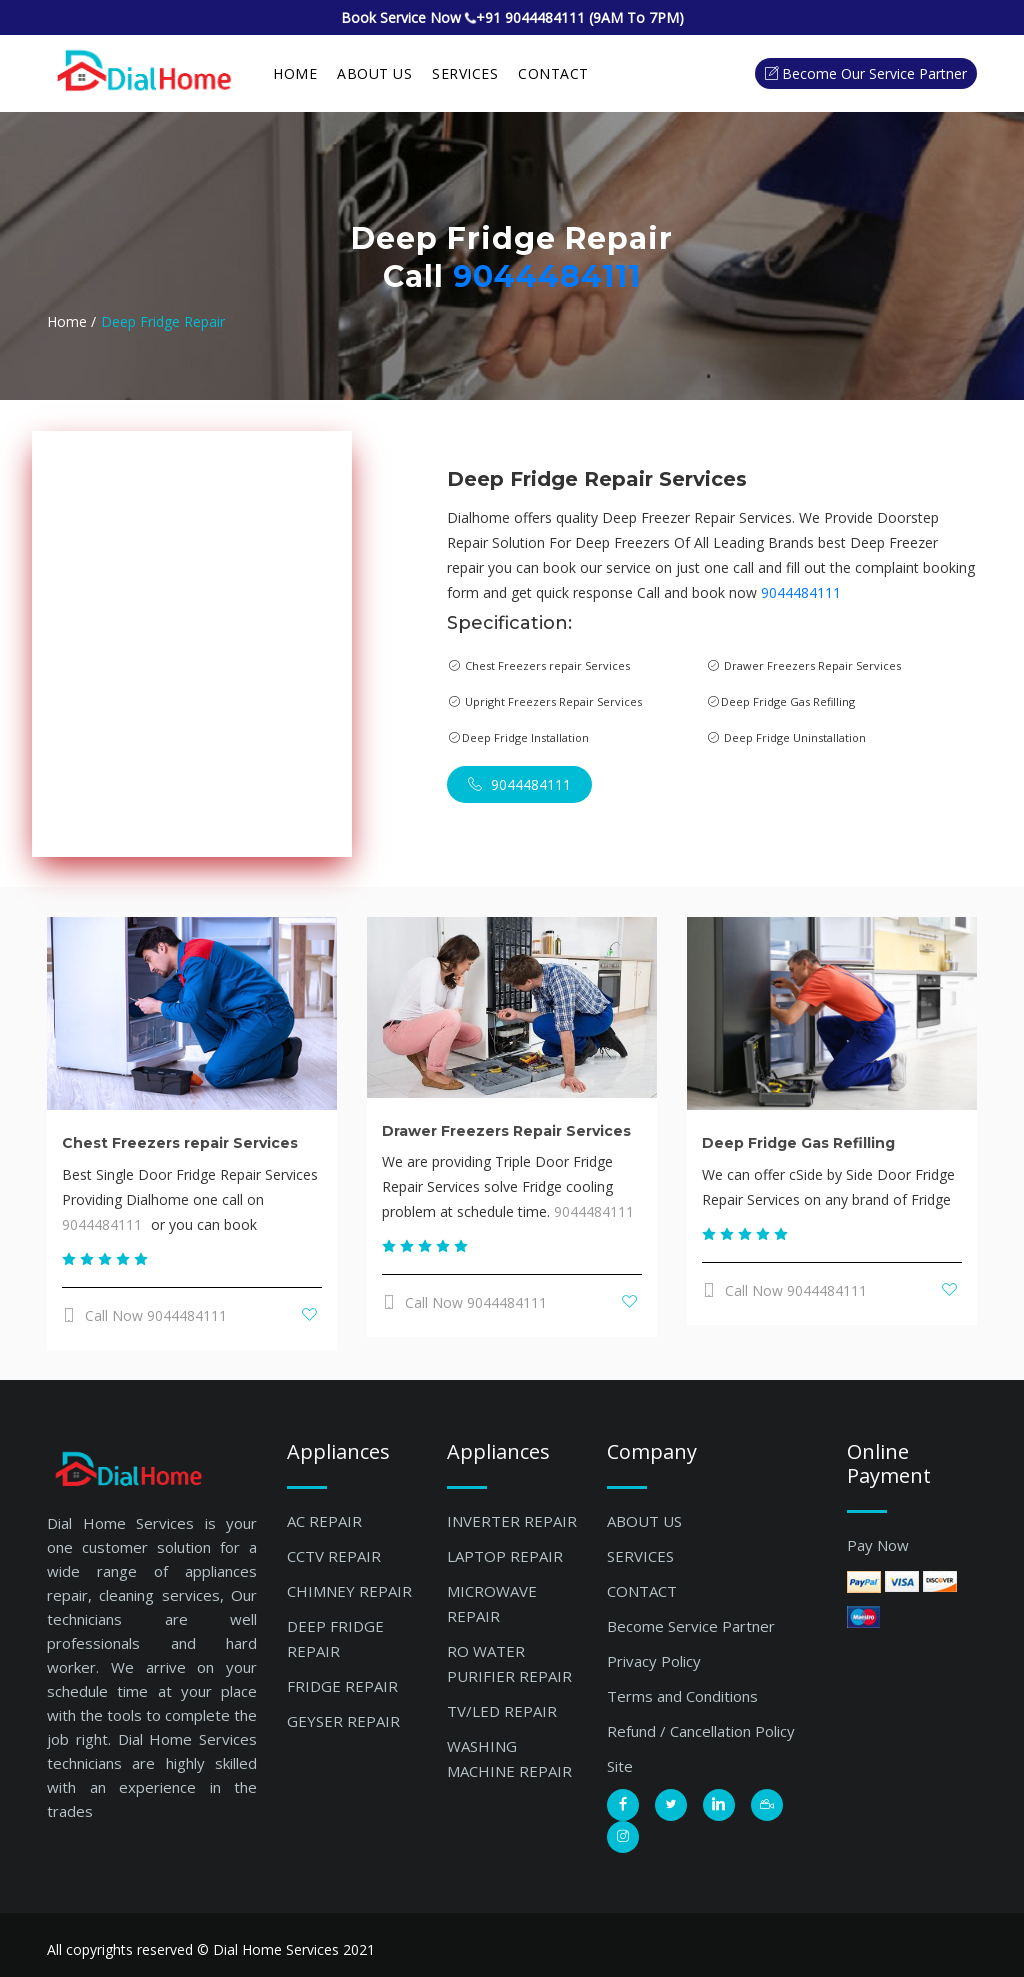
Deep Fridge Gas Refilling (798, 1143)
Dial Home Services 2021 (294, 1949)
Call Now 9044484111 (144, 1315)
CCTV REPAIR (334, 1556)
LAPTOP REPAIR (505, 1556)
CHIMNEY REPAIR (349, 1591)
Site (620, 1766)
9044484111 (547, 276)
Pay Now (878, 1545)
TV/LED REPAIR (502, 1711)
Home (295, 73)
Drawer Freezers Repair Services (506, 1131)
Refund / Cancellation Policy (701, 1731)
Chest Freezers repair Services (180, 1143)
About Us (374, 73)
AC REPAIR (324, 1521)
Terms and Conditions (682, 1696)
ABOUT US (644, 1521)
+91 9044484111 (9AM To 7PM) (580, 17)
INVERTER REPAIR (512, 1521)
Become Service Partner (691, 1626)
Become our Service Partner (866, 73)
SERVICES (465, 73)
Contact (553, 73)
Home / (71, 321)
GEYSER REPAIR (343, 1721)
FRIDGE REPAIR (342, 1686)
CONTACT (642, 1591)
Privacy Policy (654, 1661)
